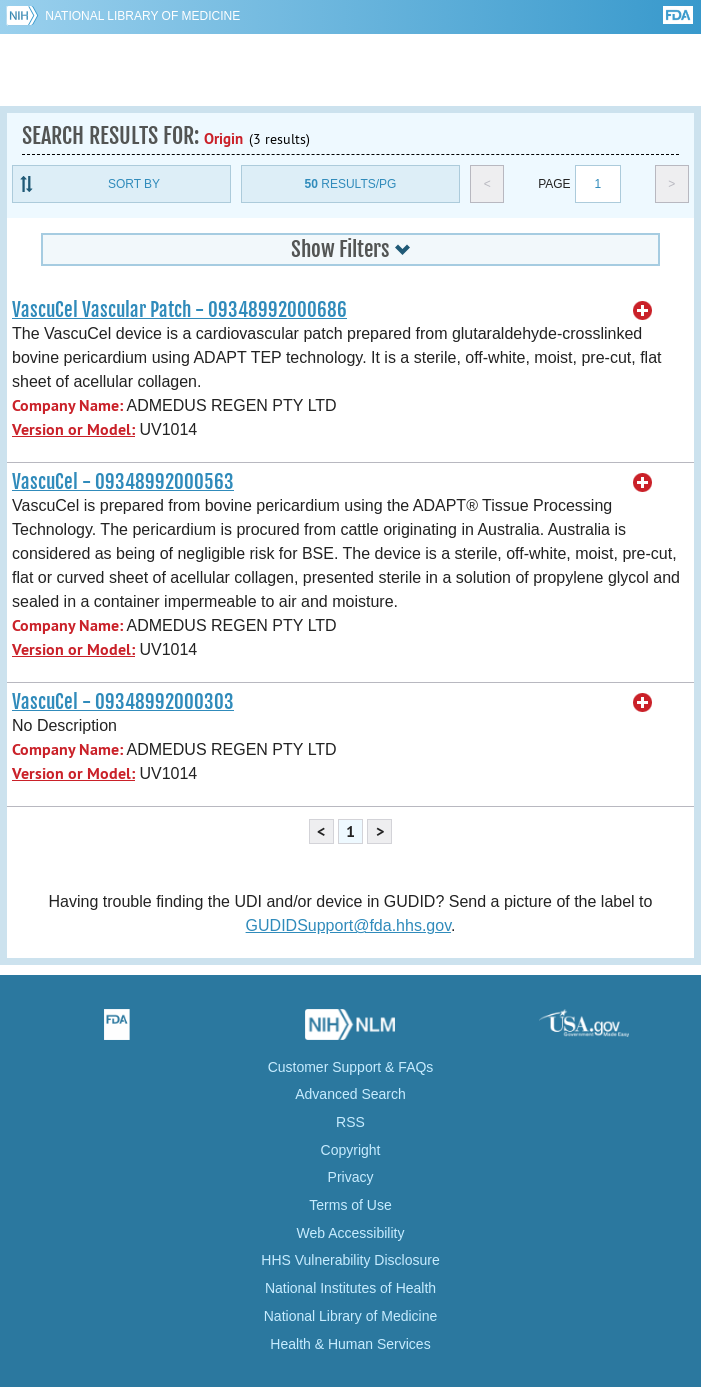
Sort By (134, 184)
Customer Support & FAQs (351, 1067)
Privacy (351, 1177)
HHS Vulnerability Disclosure (350, 1260)
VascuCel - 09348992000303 (123, 702)
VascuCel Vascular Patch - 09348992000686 (179, 310)
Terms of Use (350, 1205)
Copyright (351, 1150)
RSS (350, 1122)
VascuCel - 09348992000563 (123, 482)
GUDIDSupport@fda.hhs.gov (348, 925)
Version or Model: (73, 429)
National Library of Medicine (142, 16)
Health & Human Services (350, 1344)
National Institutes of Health (350, 1288)
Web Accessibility (351, 1233)
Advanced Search (350, 1094)
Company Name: (67, 405)
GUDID (350, 70)
